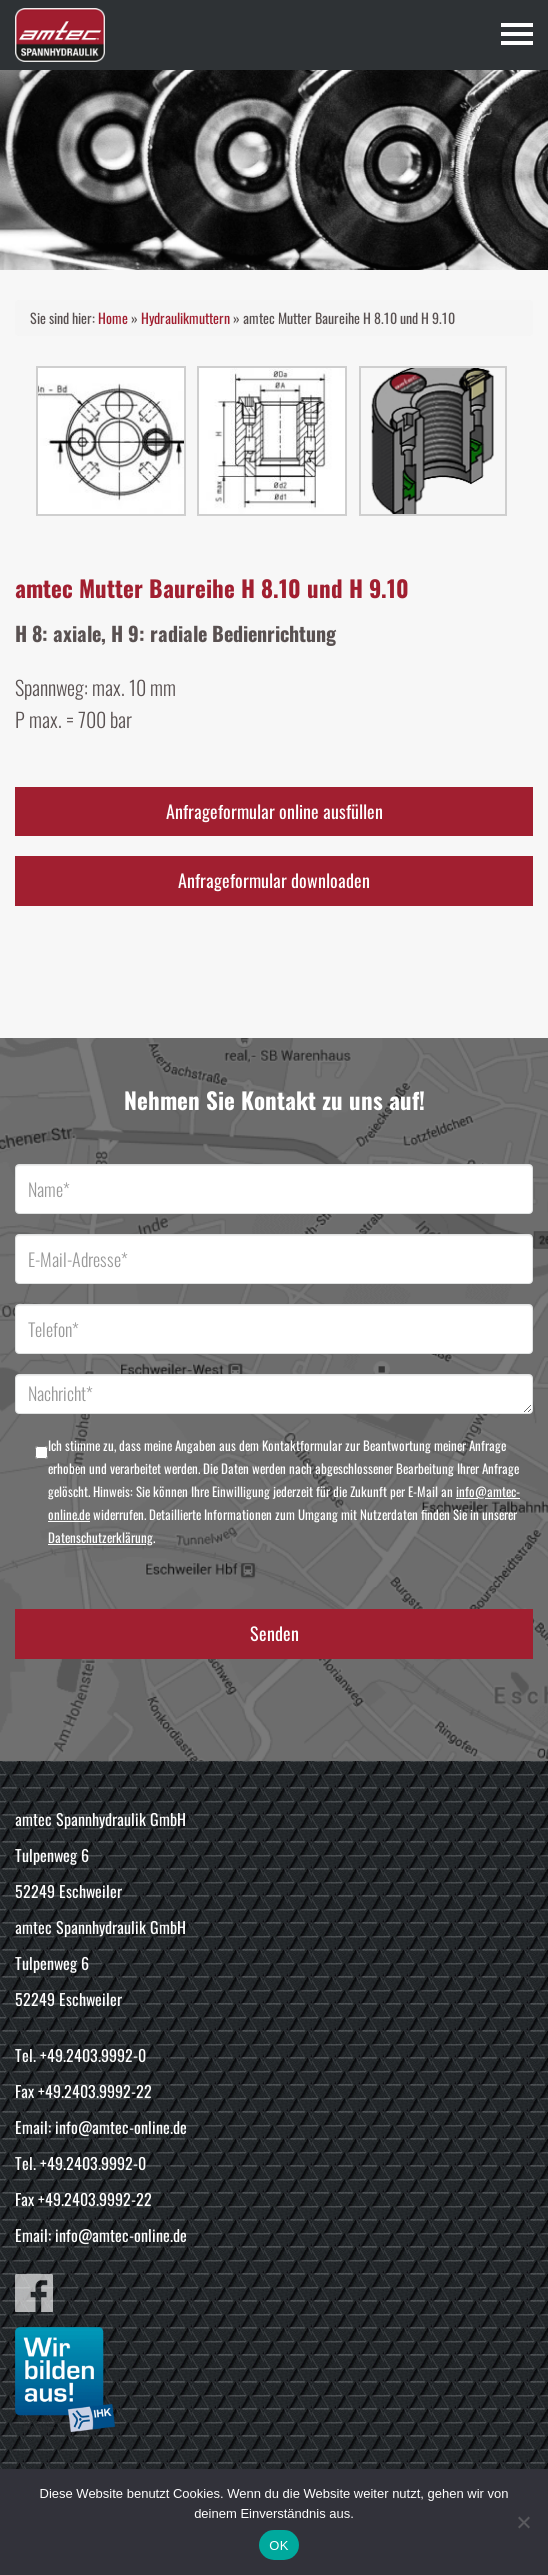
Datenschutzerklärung (100, 1537)
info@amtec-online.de (121, 2127)
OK (278, 2545)
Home (113, 317)
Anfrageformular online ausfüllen (274, 811)
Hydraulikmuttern (185, 317)
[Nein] (523, 2522)
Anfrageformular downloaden (274, 880)
